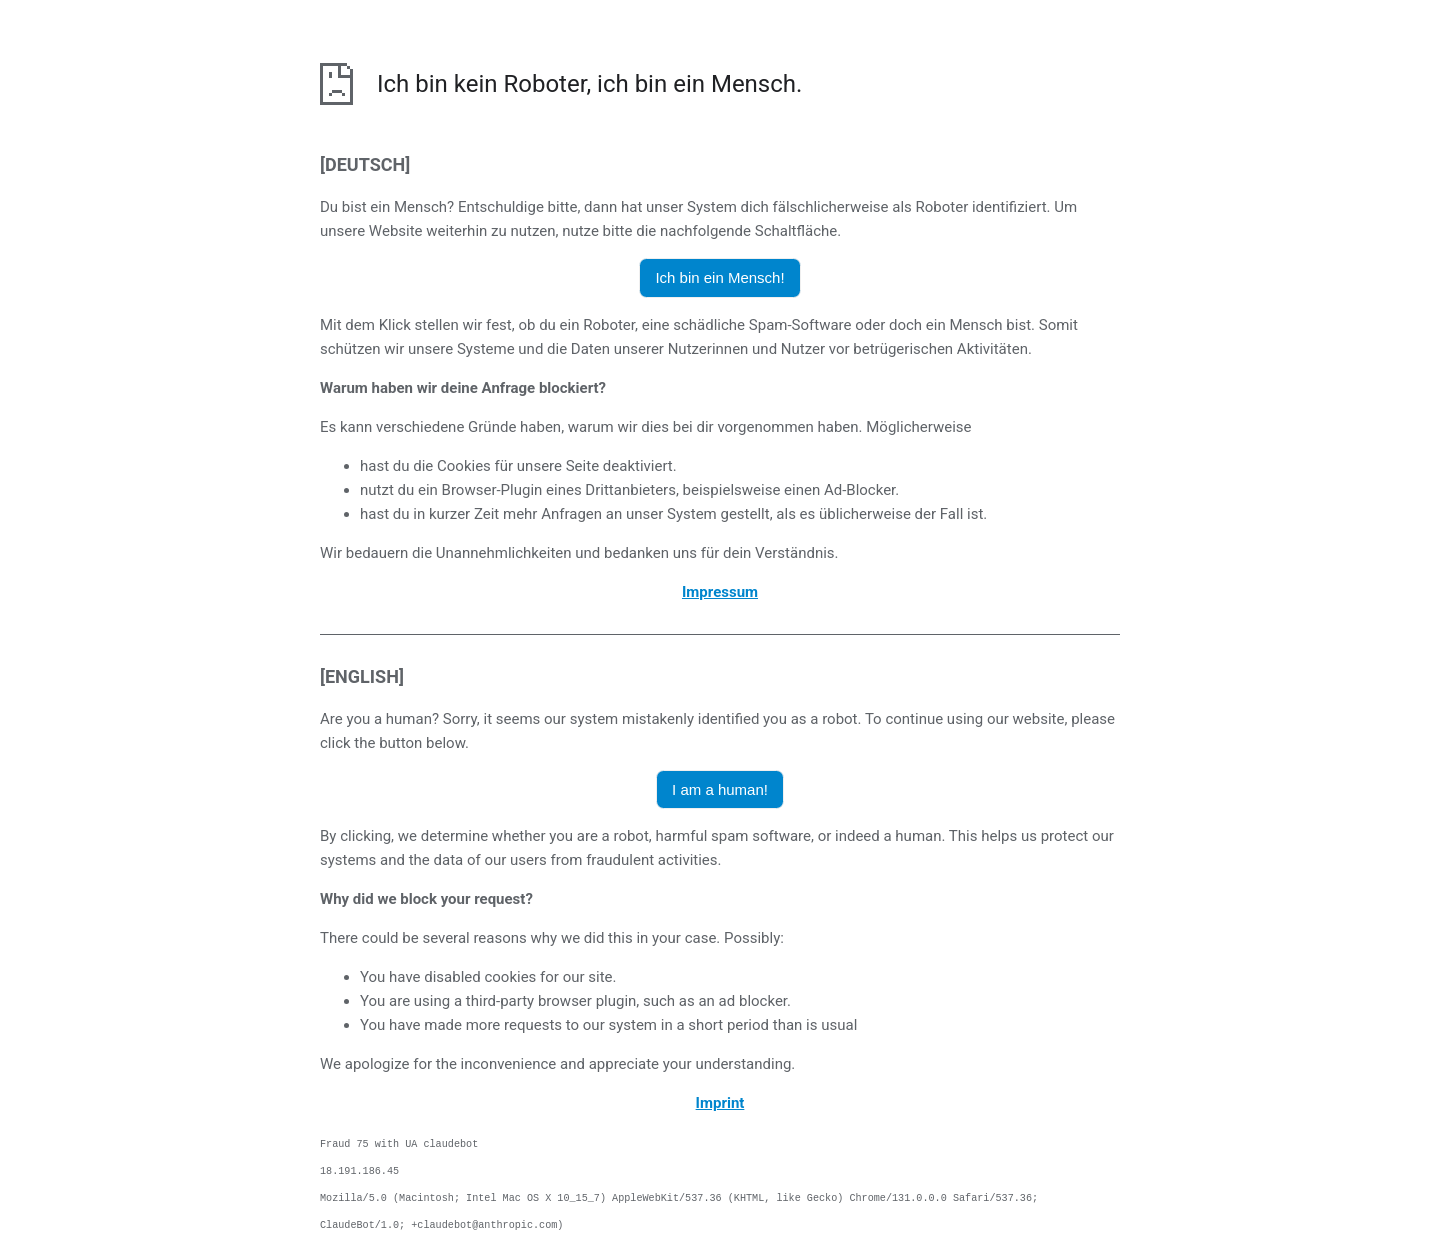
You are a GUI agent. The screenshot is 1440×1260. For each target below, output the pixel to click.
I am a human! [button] (720, 789)
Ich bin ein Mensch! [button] (719, 277)
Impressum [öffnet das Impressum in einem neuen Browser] (720, 592)
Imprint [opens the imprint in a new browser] (720, 1103)
